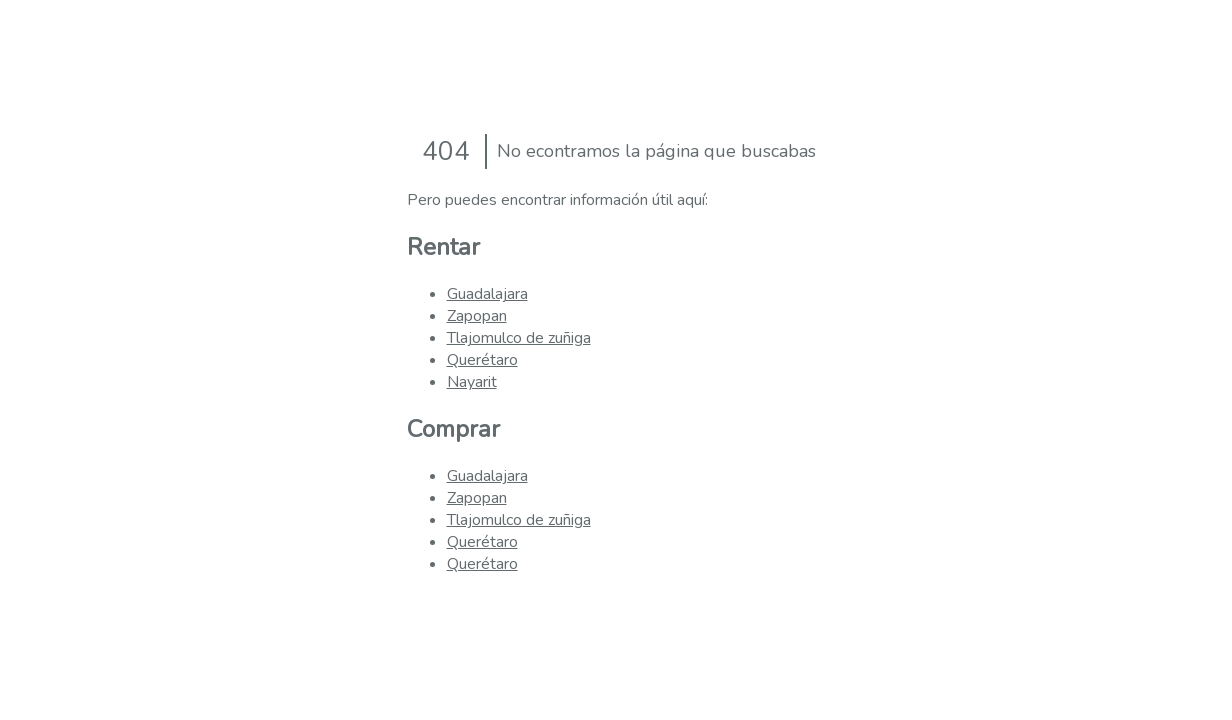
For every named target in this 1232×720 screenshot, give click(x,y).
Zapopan (477, 316)
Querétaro (482, 360)
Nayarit (472, 382)
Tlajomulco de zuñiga (519, 338)
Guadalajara (487, 294)
